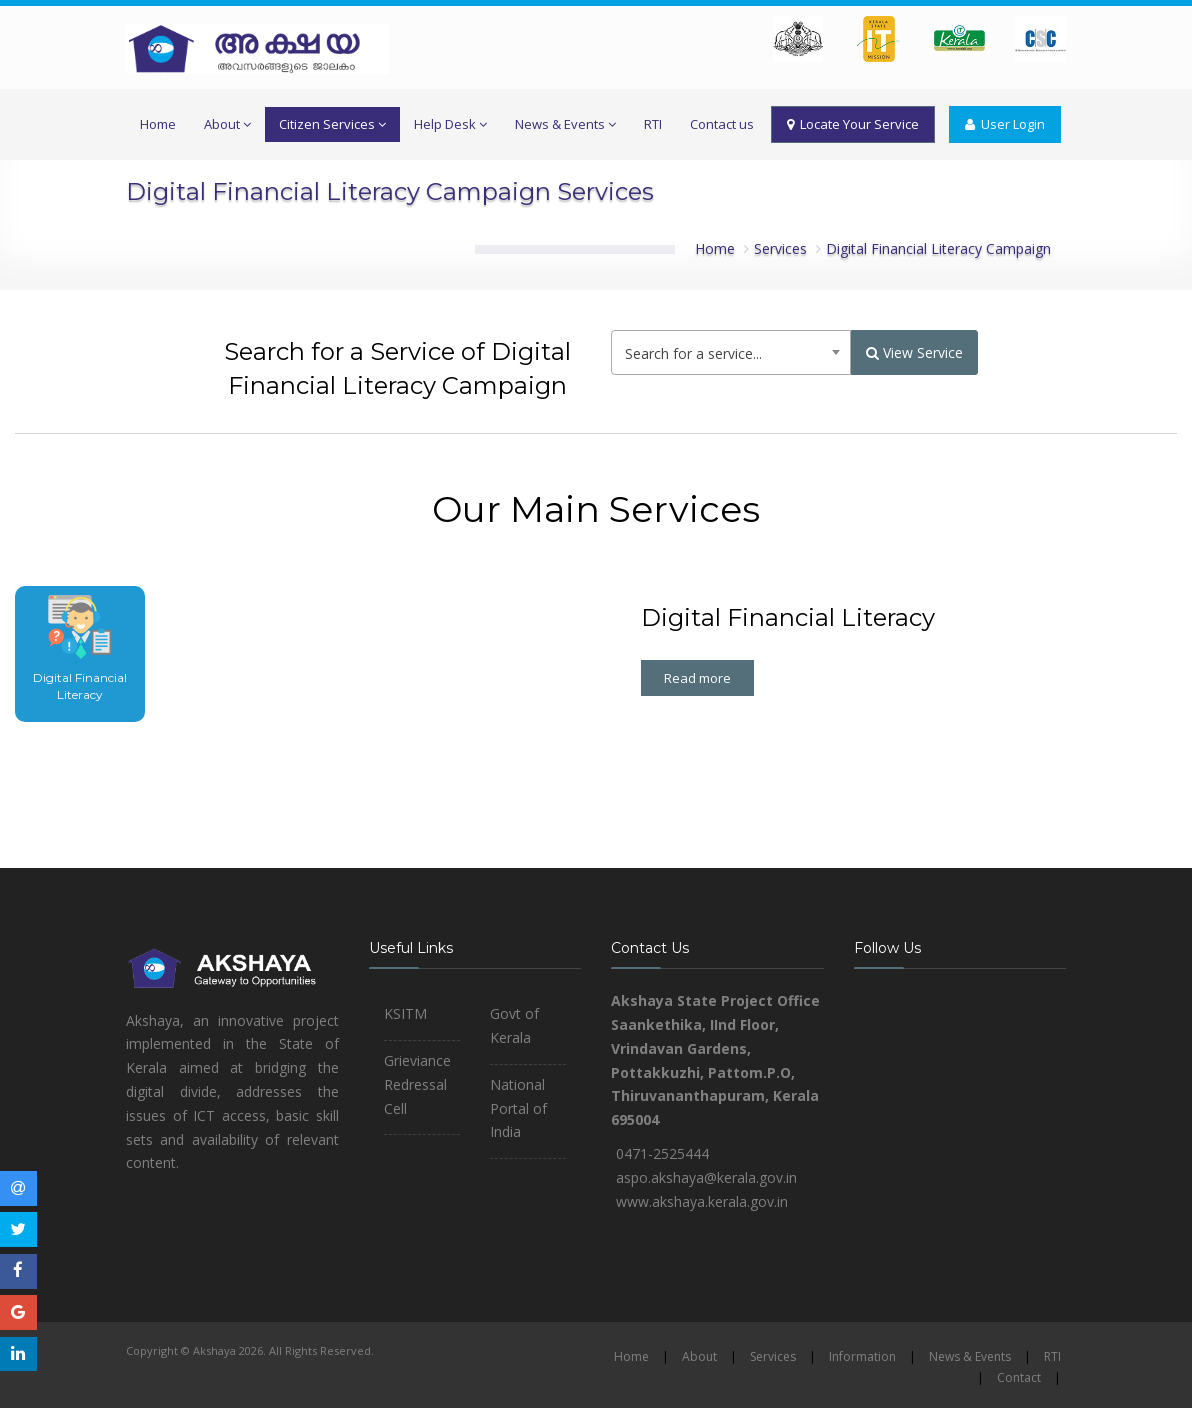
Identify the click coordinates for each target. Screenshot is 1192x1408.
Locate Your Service (853, 124)
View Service (914, 352)
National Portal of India (518, 1108)
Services (780, 248)
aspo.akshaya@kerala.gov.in (706, 1177)
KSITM (405, 1013)
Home (158, 124)
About (227, 124)
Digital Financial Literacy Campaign (938, 248)
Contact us (722, 124)
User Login (1005, 124)
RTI (653, 124)
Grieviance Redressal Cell (417, 1084)
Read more (697, 678)
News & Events (565, 124)
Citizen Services (332, 124)
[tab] (80, 654)
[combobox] (731, 352)
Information (862, 1356)
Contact (1019, 1377)
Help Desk (450, 124)
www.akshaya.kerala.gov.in (702, 1201)
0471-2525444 (662, 1153)
